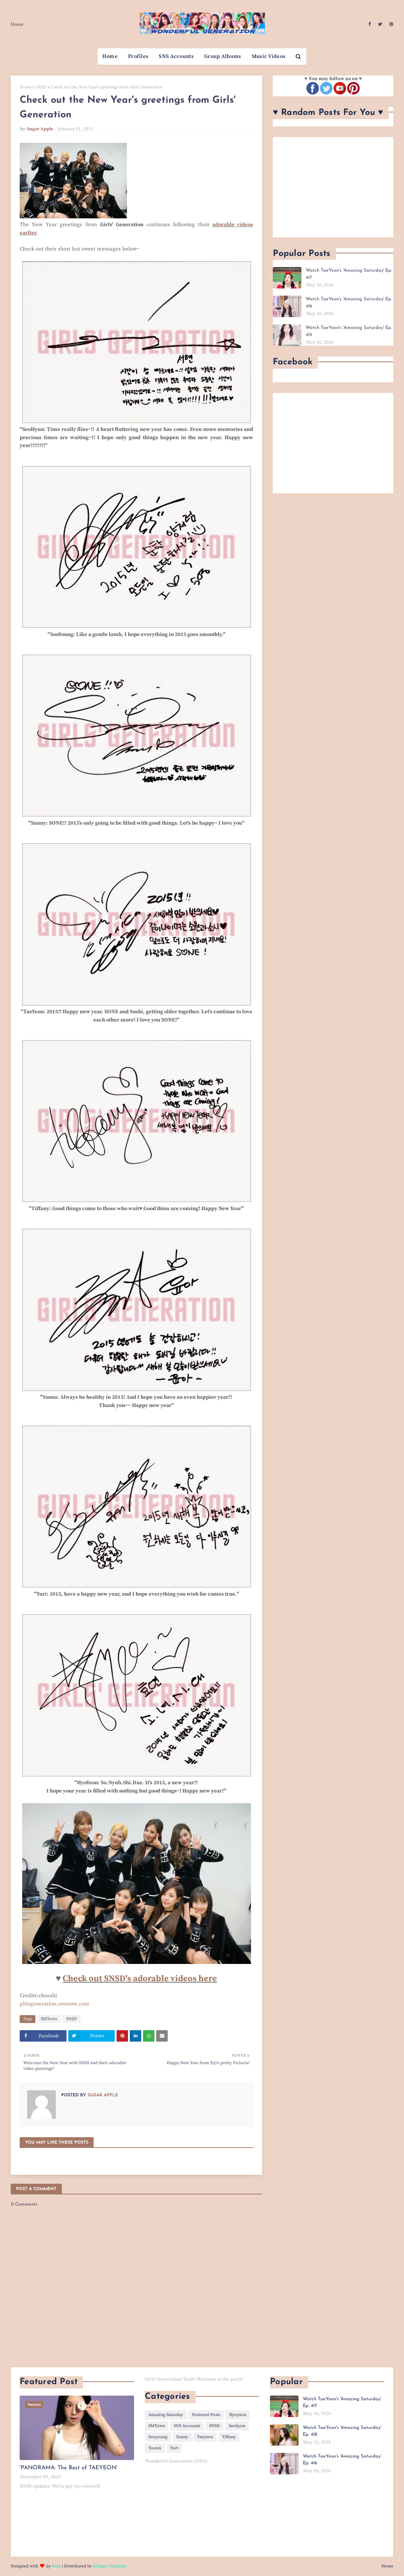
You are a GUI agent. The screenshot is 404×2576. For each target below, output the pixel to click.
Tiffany (229, 2437)
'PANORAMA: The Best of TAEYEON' (68, 2468)
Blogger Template (110, 2566)
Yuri (174, 2448)
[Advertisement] (333, 187)
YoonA (154, 2448)
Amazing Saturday (165, 2414)
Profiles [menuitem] (138, 56)
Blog (56, 2566)
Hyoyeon (237, 2414)
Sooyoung (157, 2437)
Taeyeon (205, 2437)
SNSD (41, 87)
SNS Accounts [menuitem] (176, 56)
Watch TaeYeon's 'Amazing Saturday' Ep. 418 (342, 2431)
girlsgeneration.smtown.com (54, 2003)
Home (17, 24)
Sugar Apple (40, 129)
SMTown (49, 2019)
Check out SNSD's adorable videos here (140, 1978)
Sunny (182, 2437)
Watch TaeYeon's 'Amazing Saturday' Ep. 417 (349, 274)
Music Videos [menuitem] (269, 56)
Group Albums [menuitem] (222, 56)
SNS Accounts (187, 2426)
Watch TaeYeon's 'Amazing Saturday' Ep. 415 (349, 331)
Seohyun (237, 2426)
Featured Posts (206, 2414)
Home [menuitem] (110, 56)
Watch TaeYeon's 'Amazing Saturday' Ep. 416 (349, 303)
